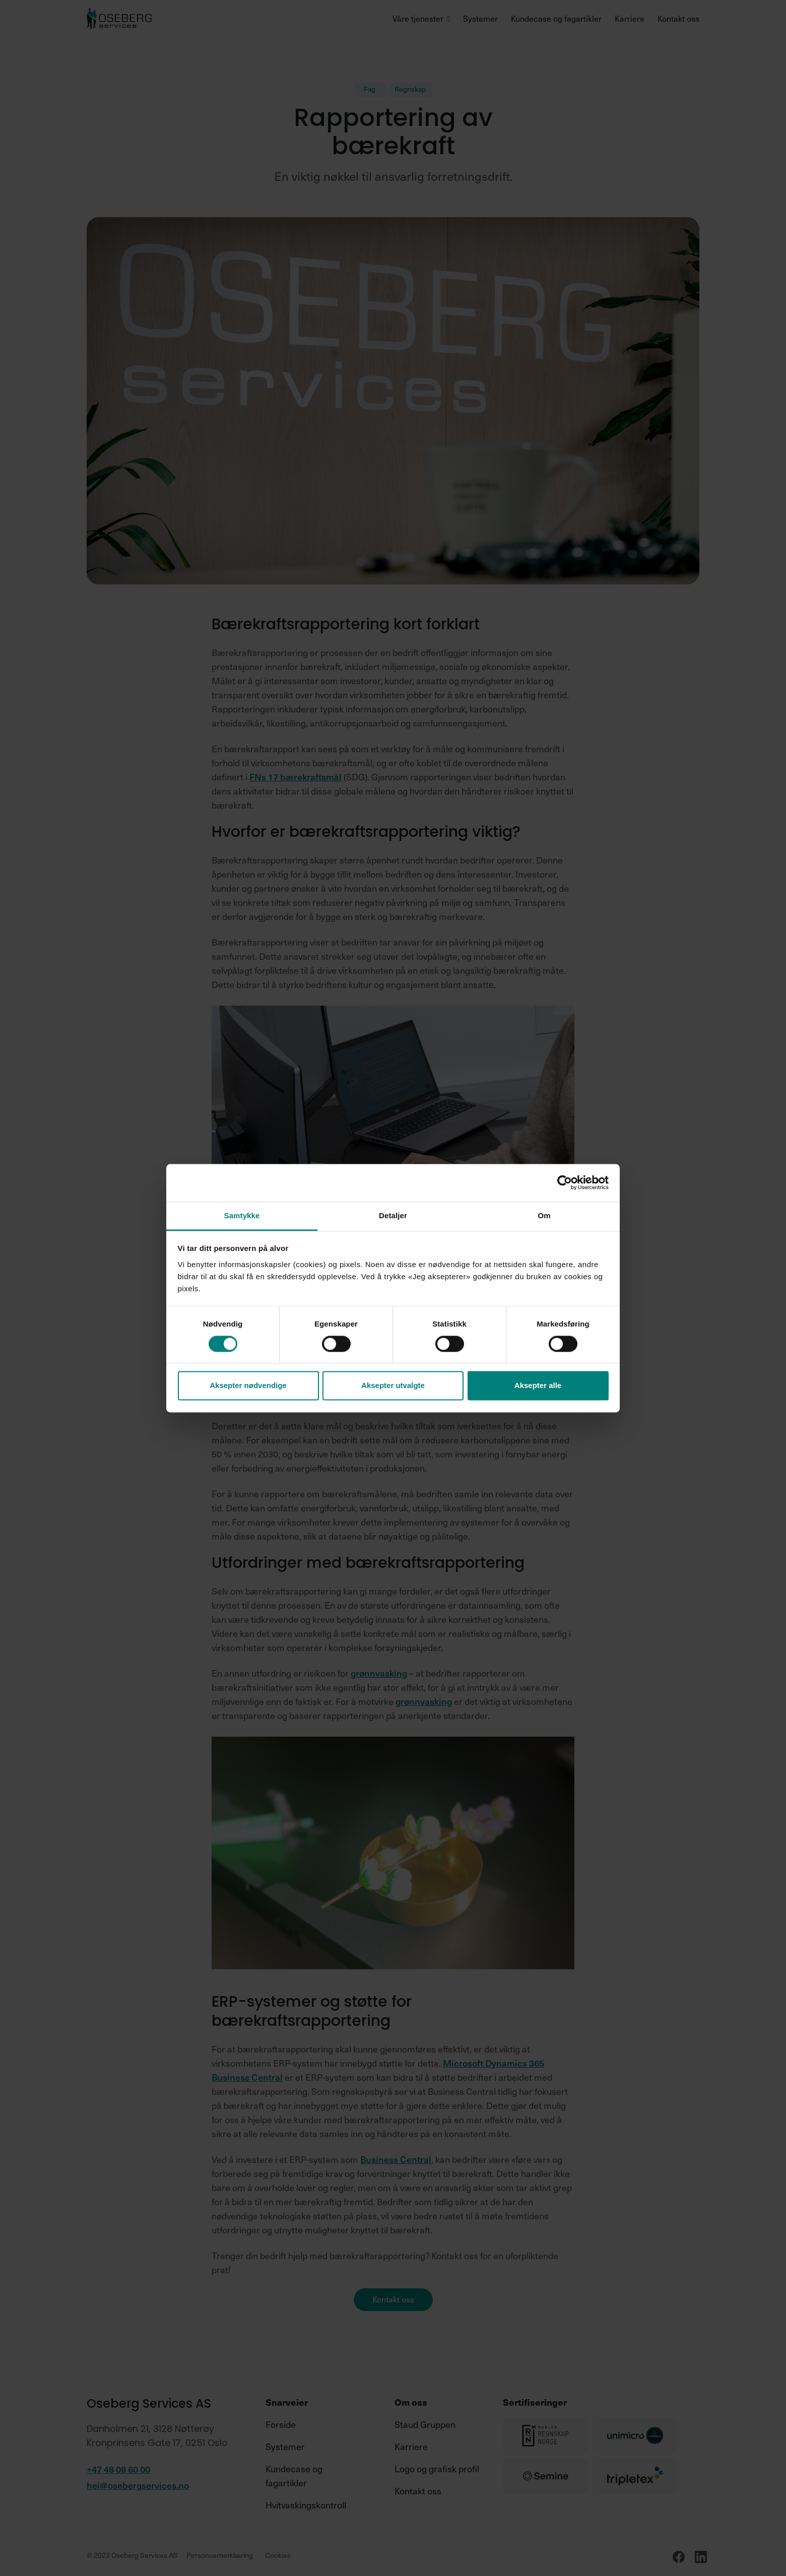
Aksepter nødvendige (248, 1385)
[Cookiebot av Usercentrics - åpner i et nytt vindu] (564, 1182)
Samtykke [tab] (242, 1215)
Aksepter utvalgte (393, 1385)
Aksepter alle (537, 1385)
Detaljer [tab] (393, 1215)
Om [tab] (544, 1215)
